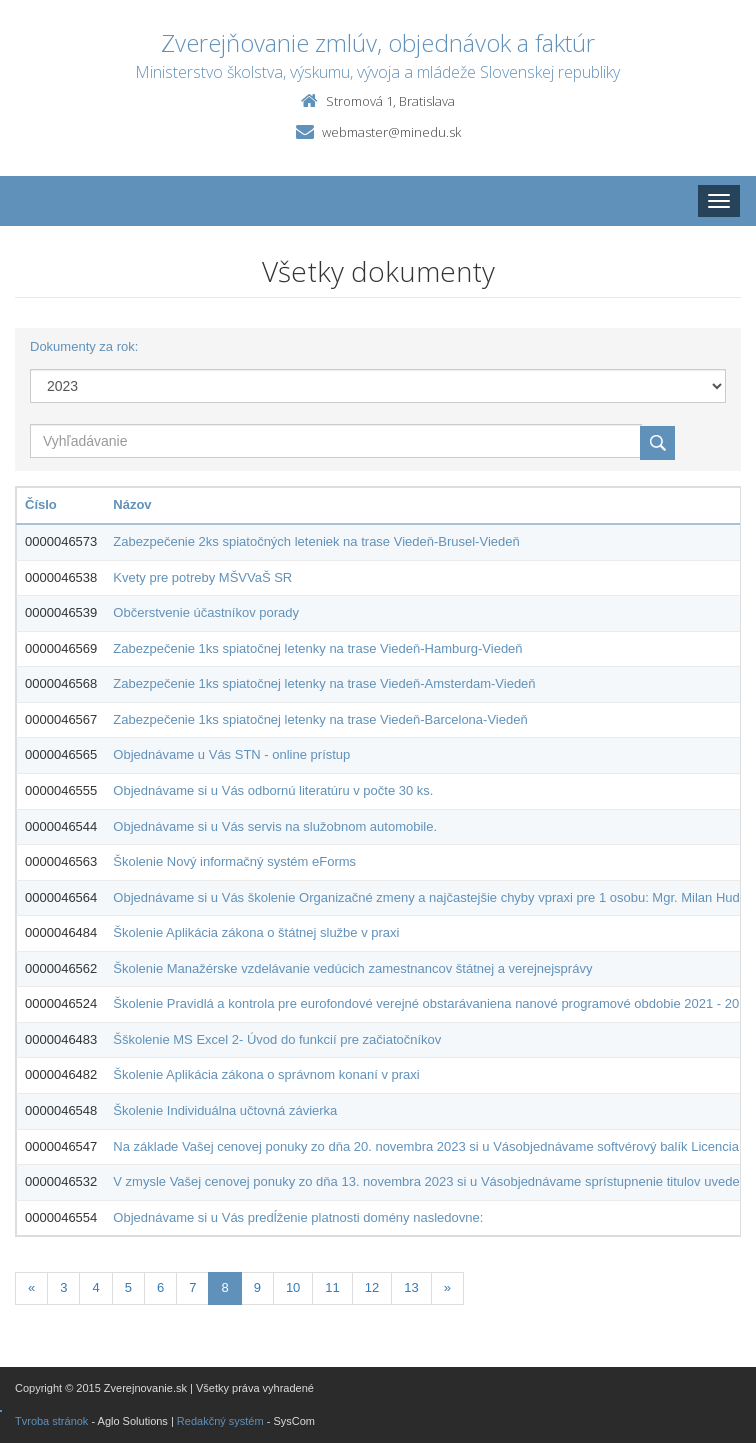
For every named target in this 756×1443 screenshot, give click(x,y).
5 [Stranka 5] (128, 1287)
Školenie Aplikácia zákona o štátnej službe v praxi (256, 932)
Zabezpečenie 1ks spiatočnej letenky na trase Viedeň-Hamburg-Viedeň (317, 648)
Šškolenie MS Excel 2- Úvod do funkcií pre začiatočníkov (277, 1039)
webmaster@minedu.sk (391, 132)
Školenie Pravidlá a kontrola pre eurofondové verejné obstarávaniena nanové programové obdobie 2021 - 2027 (433, 1003)
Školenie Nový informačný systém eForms (234, 861)
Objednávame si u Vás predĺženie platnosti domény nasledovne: (298, 1217)
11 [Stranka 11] (332, 1287)
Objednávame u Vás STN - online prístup (231, 754)
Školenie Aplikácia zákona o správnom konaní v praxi (266, 1074)
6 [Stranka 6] (160, 1287)
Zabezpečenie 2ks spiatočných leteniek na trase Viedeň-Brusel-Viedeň (316, 541)
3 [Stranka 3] (63, 1287)
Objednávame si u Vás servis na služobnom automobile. (275, 826)
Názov (132, 504)
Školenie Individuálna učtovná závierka (225, 1110)
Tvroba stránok (51, 1421)
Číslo (41, 504)
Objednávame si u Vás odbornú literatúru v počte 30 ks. (273, 790)
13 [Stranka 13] (411, 1287)
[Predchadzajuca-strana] (31, 1288)
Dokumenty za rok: (84, 346)
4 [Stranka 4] (95, 1287)
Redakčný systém (220, 1421)
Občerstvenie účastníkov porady (206, 612)
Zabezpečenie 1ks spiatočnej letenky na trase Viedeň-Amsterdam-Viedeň (324, 683)
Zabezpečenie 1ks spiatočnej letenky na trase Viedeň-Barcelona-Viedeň (320, 719)
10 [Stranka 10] (293, 1287)
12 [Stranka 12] (372, 1287)
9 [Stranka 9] (257, 1287)
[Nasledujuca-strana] (447, 1288)
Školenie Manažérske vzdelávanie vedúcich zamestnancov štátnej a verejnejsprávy (352, 968)
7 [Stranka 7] (192, 1287)
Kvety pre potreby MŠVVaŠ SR (202, 577)
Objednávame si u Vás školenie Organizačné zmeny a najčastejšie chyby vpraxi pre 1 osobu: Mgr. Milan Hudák (433, 897)
